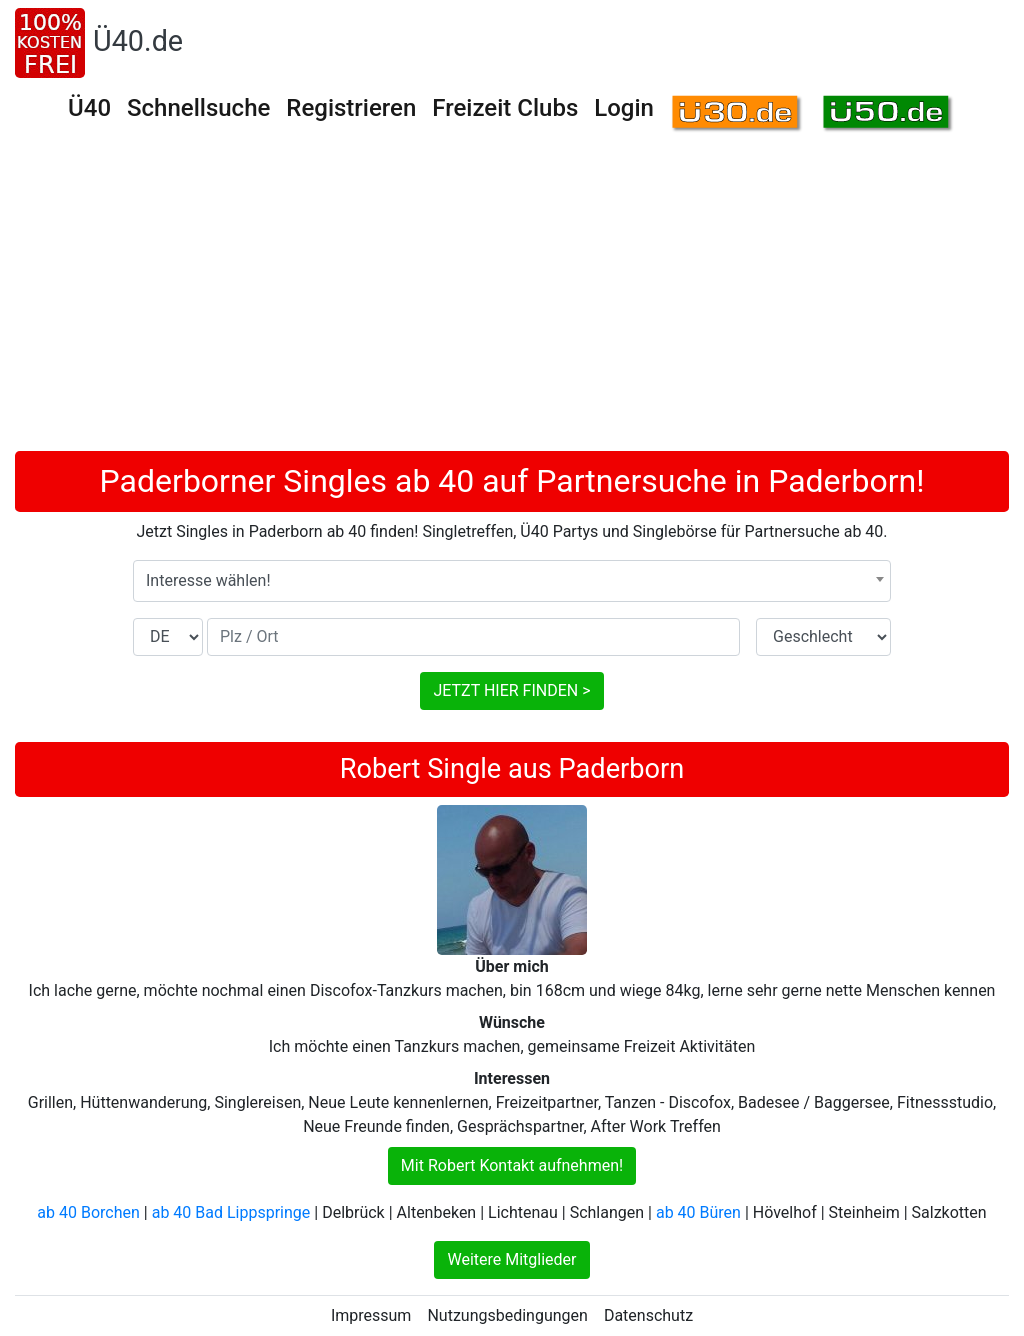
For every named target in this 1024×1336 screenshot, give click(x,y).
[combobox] (512, 581)
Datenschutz (648, 1315)
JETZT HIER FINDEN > (511, 690)
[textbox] (512, 581)
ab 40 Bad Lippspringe (231, 1212)
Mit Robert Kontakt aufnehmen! (512, 1165)
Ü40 (89, 108)
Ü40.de (138, 41)
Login (624, 108)
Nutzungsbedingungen (507, 1315)
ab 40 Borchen (88, 1212)
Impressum (371, 1315)
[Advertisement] (512, 301)
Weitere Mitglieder (511, 1259)
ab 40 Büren (698, 1212)
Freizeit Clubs (505, 108)
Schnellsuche (198, 108)
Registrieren (351, 108)
